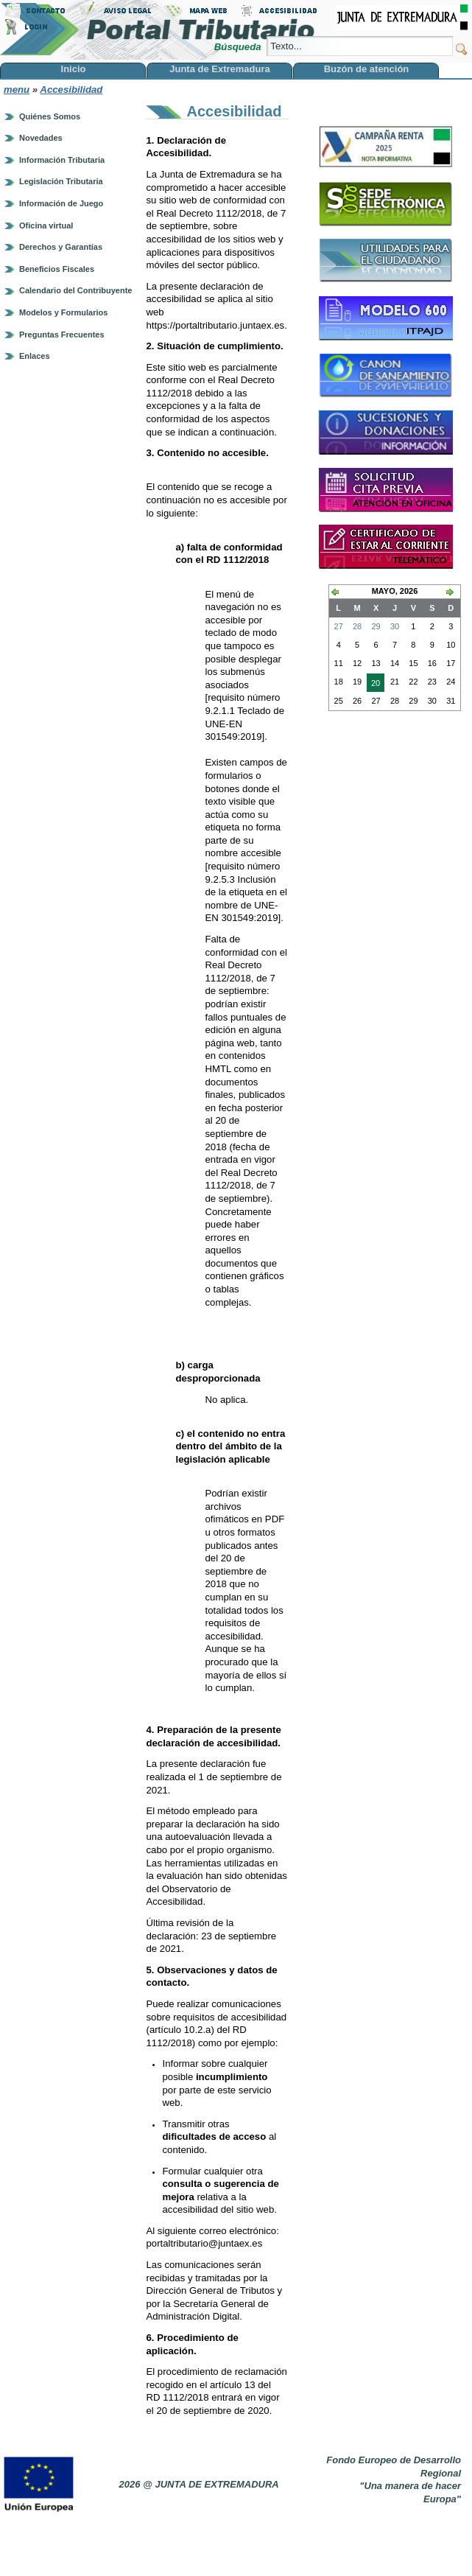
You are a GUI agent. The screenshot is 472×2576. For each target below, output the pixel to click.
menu (16, 89)
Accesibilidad (71, 89)
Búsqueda (239, 46)
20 (373, 684)
